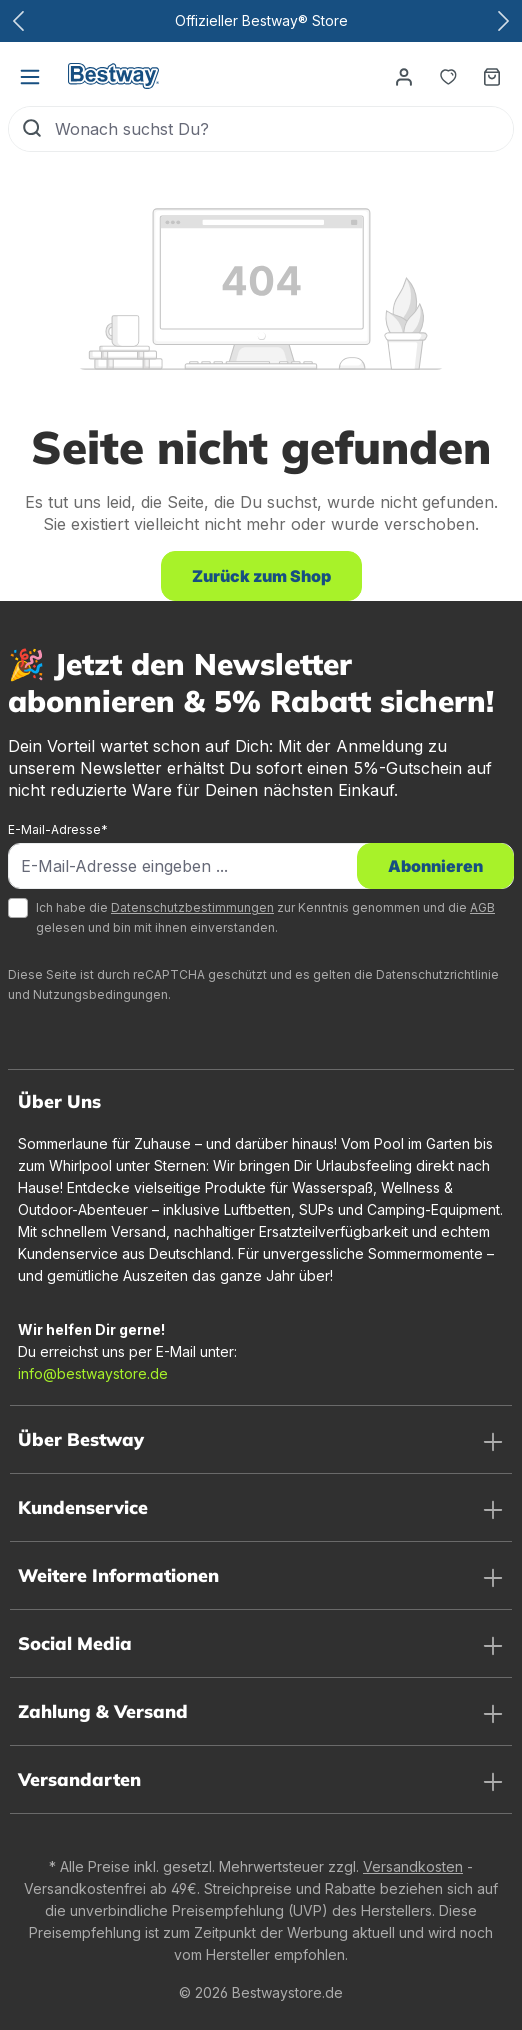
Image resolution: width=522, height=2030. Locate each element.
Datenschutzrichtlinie (437, 974)
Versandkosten (413, 1866)
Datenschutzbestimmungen (192, 907)
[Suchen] (32, 129)
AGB (482, 907)
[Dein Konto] (404, 76)
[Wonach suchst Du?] (284, 129)
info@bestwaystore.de (93, 1373)
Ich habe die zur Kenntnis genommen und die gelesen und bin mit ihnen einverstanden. (265, 917)
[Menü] (30, 76)
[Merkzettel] (448, 76)
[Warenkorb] (492, 76)
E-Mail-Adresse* (58, 829)
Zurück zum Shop (261, 576)
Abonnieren (435, 866)
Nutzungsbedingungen (100, 994)
